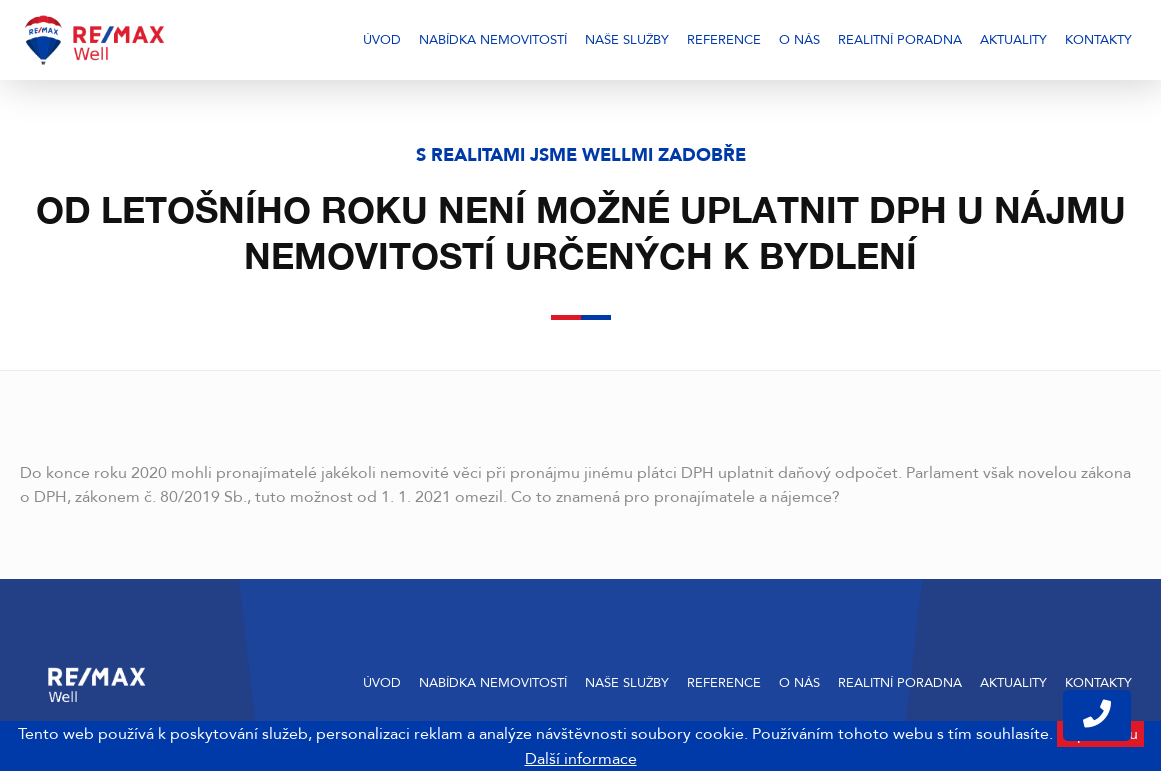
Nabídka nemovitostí (493, 40)
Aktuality (1013, 40)
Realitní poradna (900, 40)
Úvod (382, 40)
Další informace (581, 759)
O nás (799, 40)
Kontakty (1098, 40)
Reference (724, 40)
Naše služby (627, 40)
